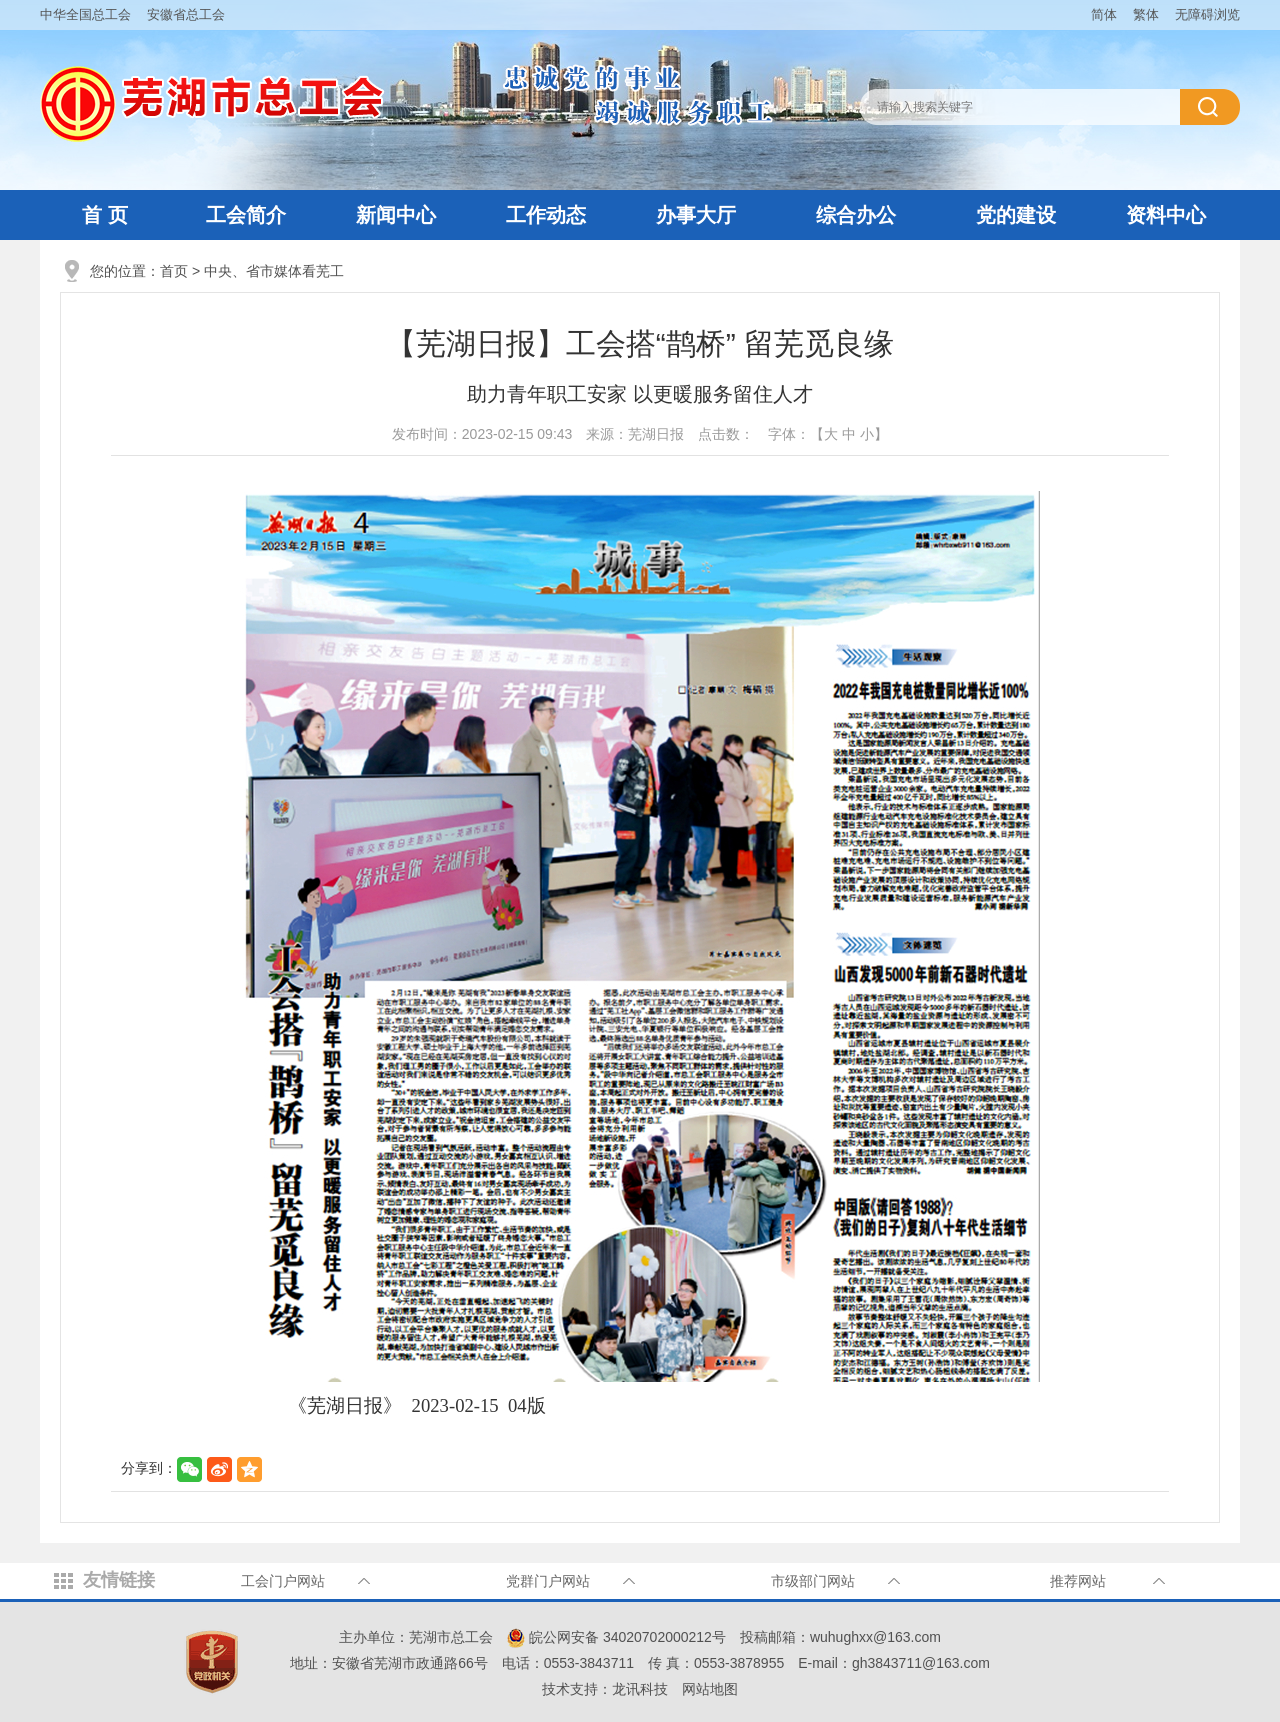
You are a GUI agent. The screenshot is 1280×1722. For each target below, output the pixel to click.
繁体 (1146, 14)
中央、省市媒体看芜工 (274, 271)
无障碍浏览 (1207, 14)
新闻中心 (396, 215)
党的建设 (1016, 215)
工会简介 (246, 215)
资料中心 (1166, 215)
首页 (174, 271)
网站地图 (710, 1689)
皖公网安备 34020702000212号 (616, 1637)
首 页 (105, 215)
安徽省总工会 (186, 14)
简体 (1104, 14)
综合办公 (856, 215)
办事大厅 (696, 215)
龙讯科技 (640, 1689)
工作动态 (546, 215)
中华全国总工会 (85, 14)
